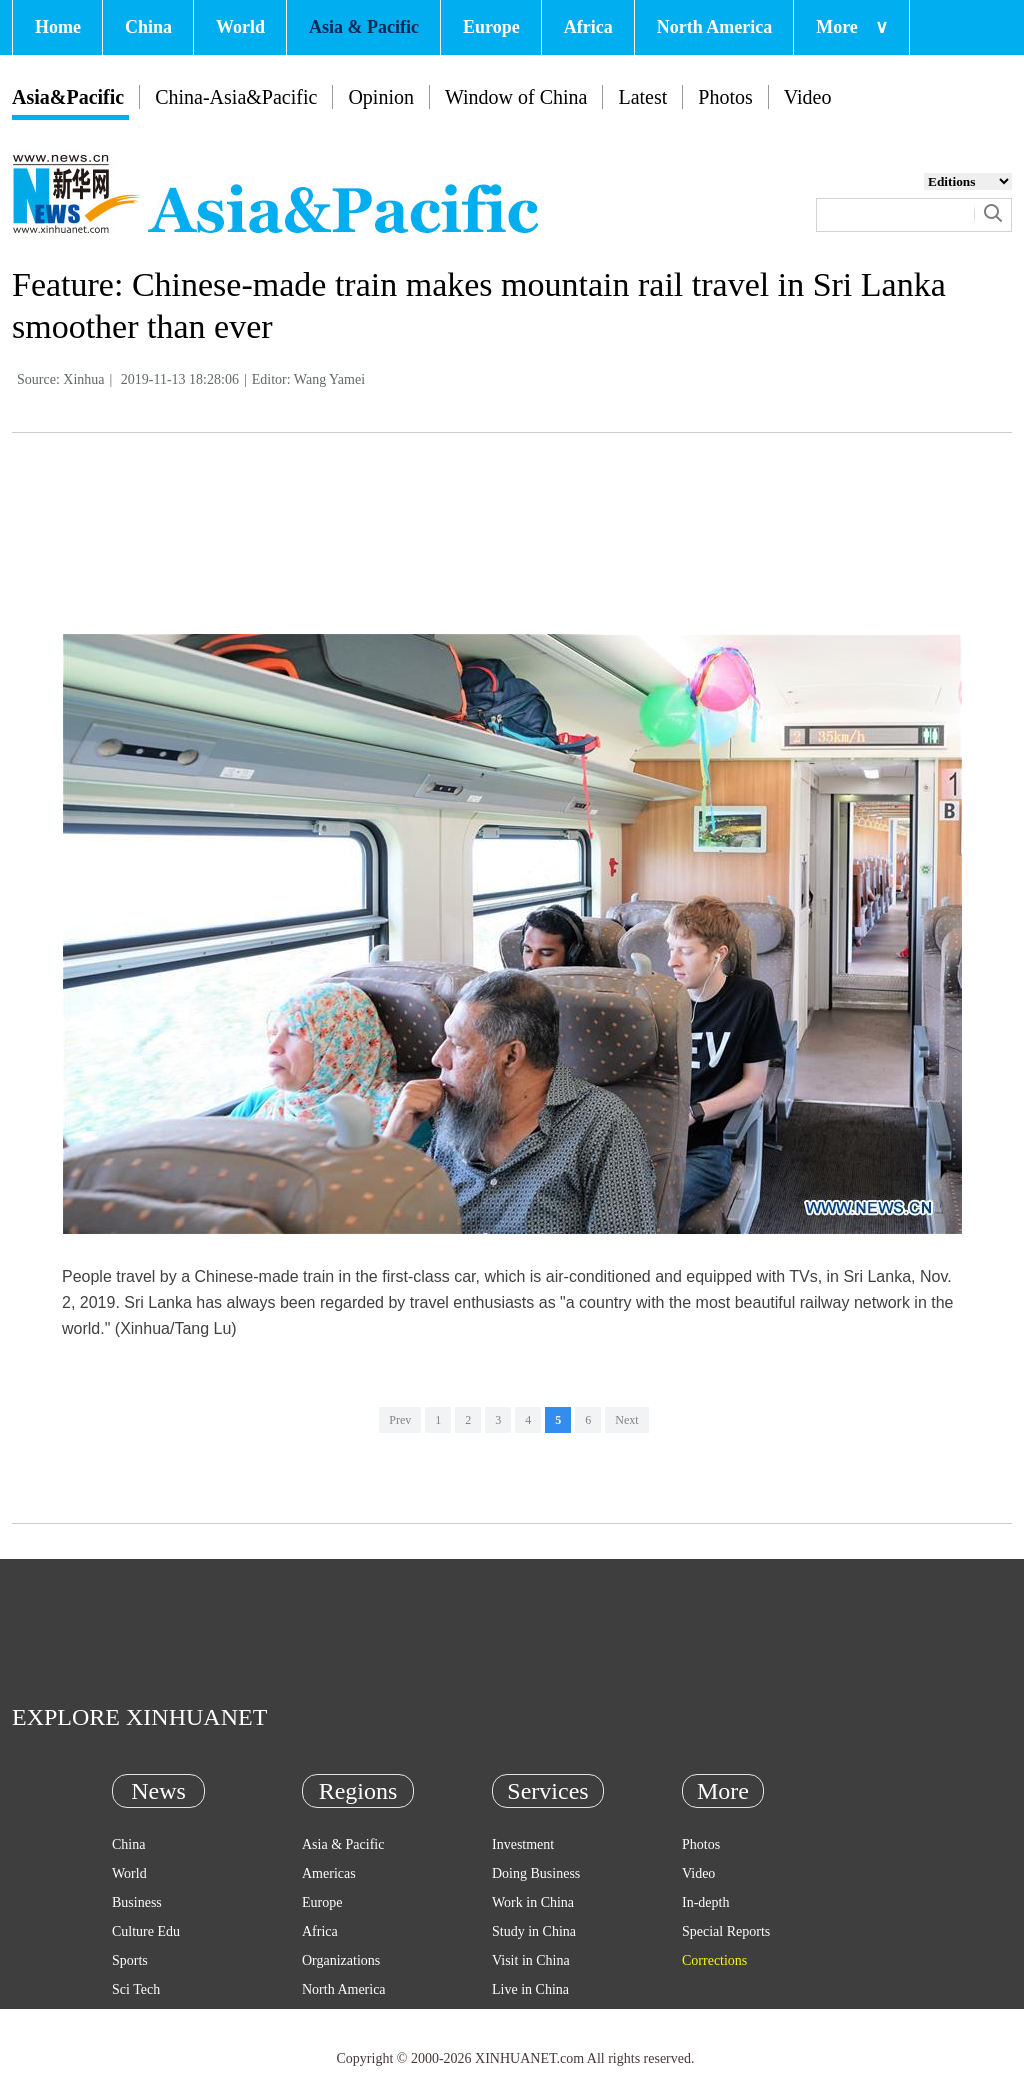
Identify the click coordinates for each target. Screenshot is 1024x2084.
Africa (588, 27)
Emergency (524, 2018)
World (240, 27)
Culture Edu (146, 1931)
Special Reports (726, 1931)
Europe (491, 27)
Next (626, 1420)
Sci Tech (136, 1989)
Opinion (381, 97)
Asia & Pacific (364, 27)
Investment (523, 1844)
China (148, 27)
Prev (400, 1420)
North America (714, 27)
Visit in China (531, 1960)
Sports (130, 1960)
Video (808, 97)
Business (137, 1902)
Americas (329, 1873)
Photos (725, 97)
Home (58, 27)
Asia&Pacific (68, 97)
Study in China (534, 1931)
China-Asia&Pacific (236, 97)
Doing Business (536, 1873)
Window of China (516, 97)
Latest (642, 97)
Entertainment (151, 2047)
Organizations (341, 1960)
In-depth (705, 1902)
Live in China (530, 1989)
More (852, 27)
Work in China (533, 1902)
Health (130, 2018)
